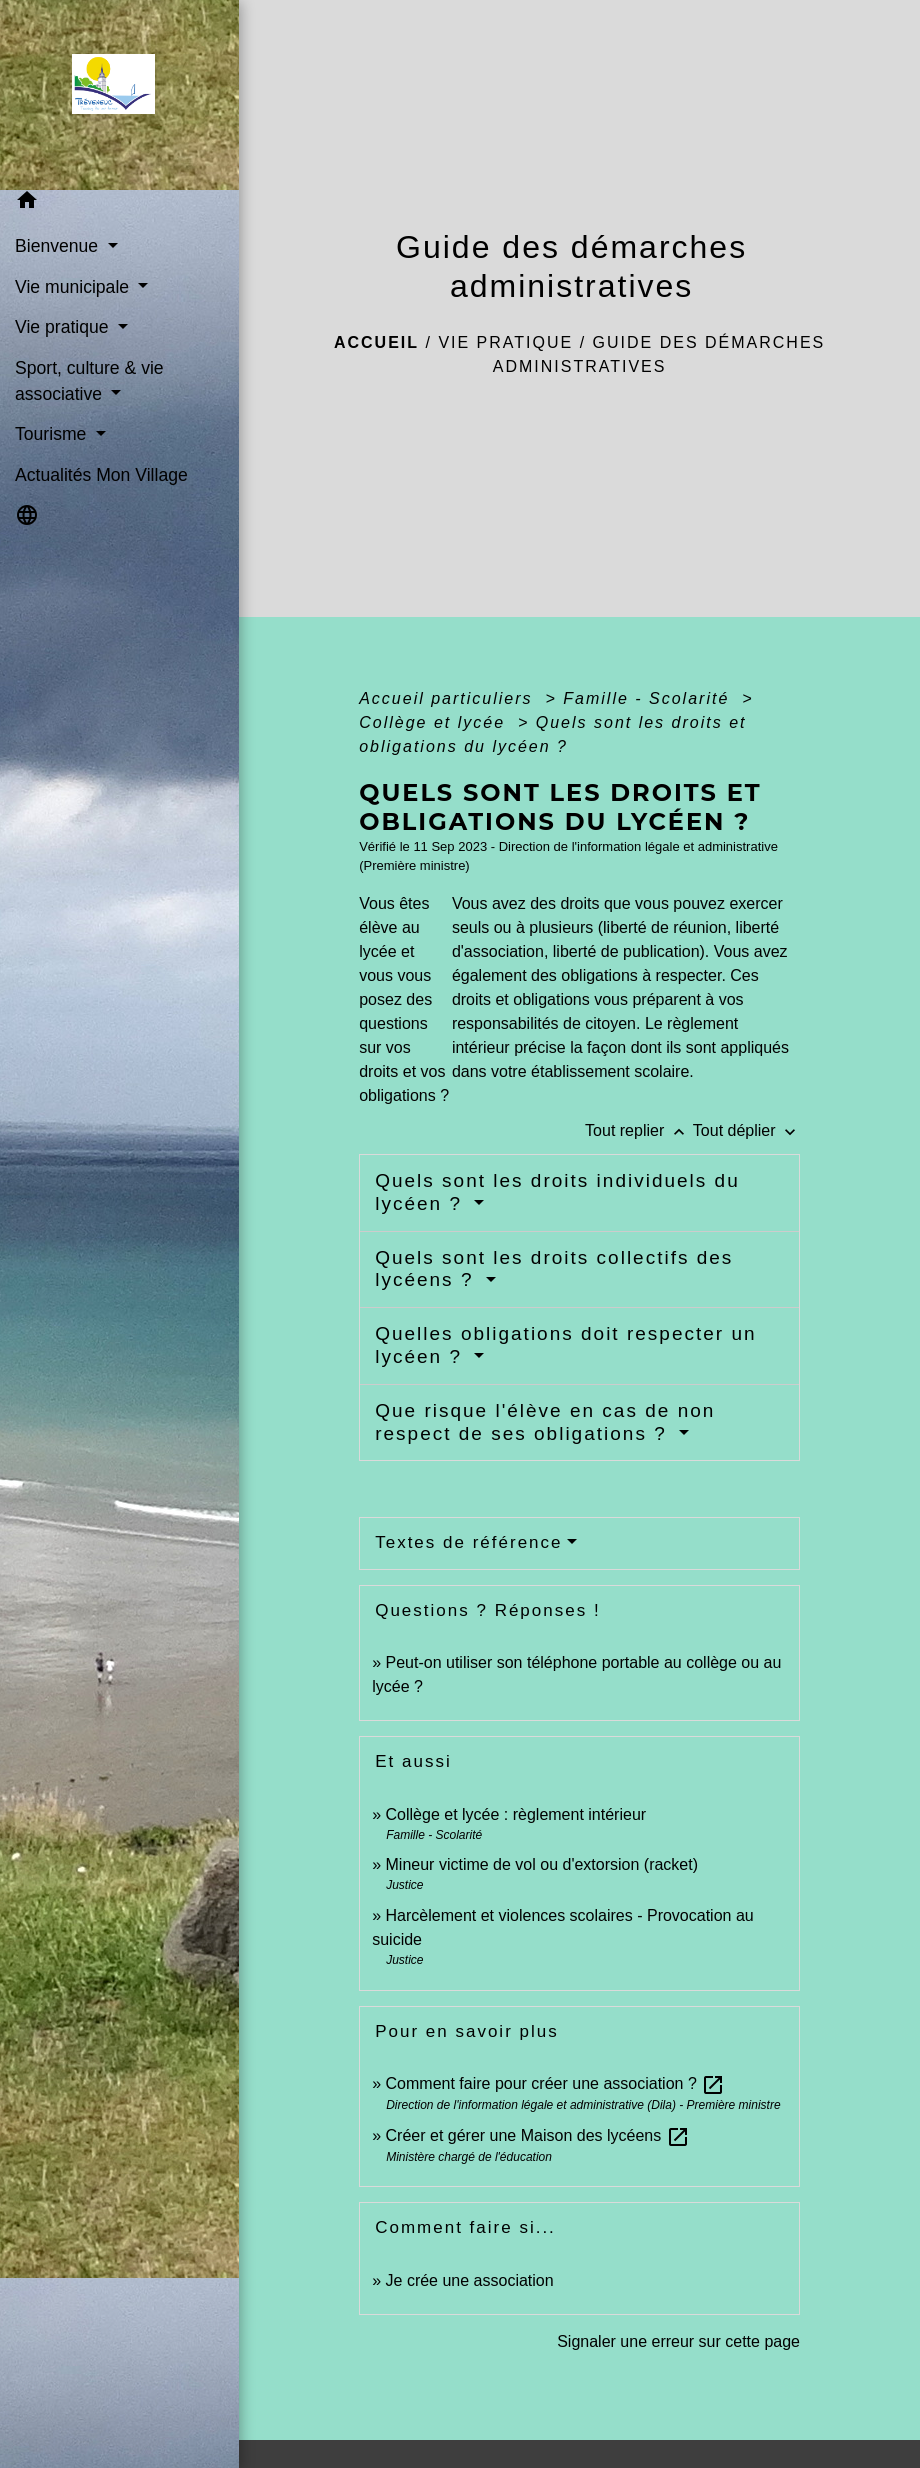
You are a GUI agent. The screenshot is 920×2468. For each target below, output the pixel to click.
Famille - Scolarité (649, 698)
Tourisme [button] (53, 434)
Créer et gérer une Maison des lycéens (538, 2135)
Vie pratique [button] (64, 327)
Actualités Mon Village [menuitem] (101, 475)
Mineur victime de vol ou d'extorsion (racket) (542, 1864)
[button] (119, 203)
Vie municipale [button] (74, 287)
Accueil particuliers (449, 698)
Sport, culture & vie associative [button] (89, 381)
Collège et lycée (435, 722)
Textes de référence (468, 1542)
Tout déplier (746, 1130)
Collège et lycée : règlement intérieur (516, 1814)
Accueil (376, 342)
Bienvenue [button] (59, 246)
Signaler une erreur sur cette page (678, 2341)
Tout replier (639, 1130)
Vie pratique (505, 342)
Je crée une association (470, 2280)
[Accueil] (119, 90)
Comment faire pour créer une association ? (556, 2083)
